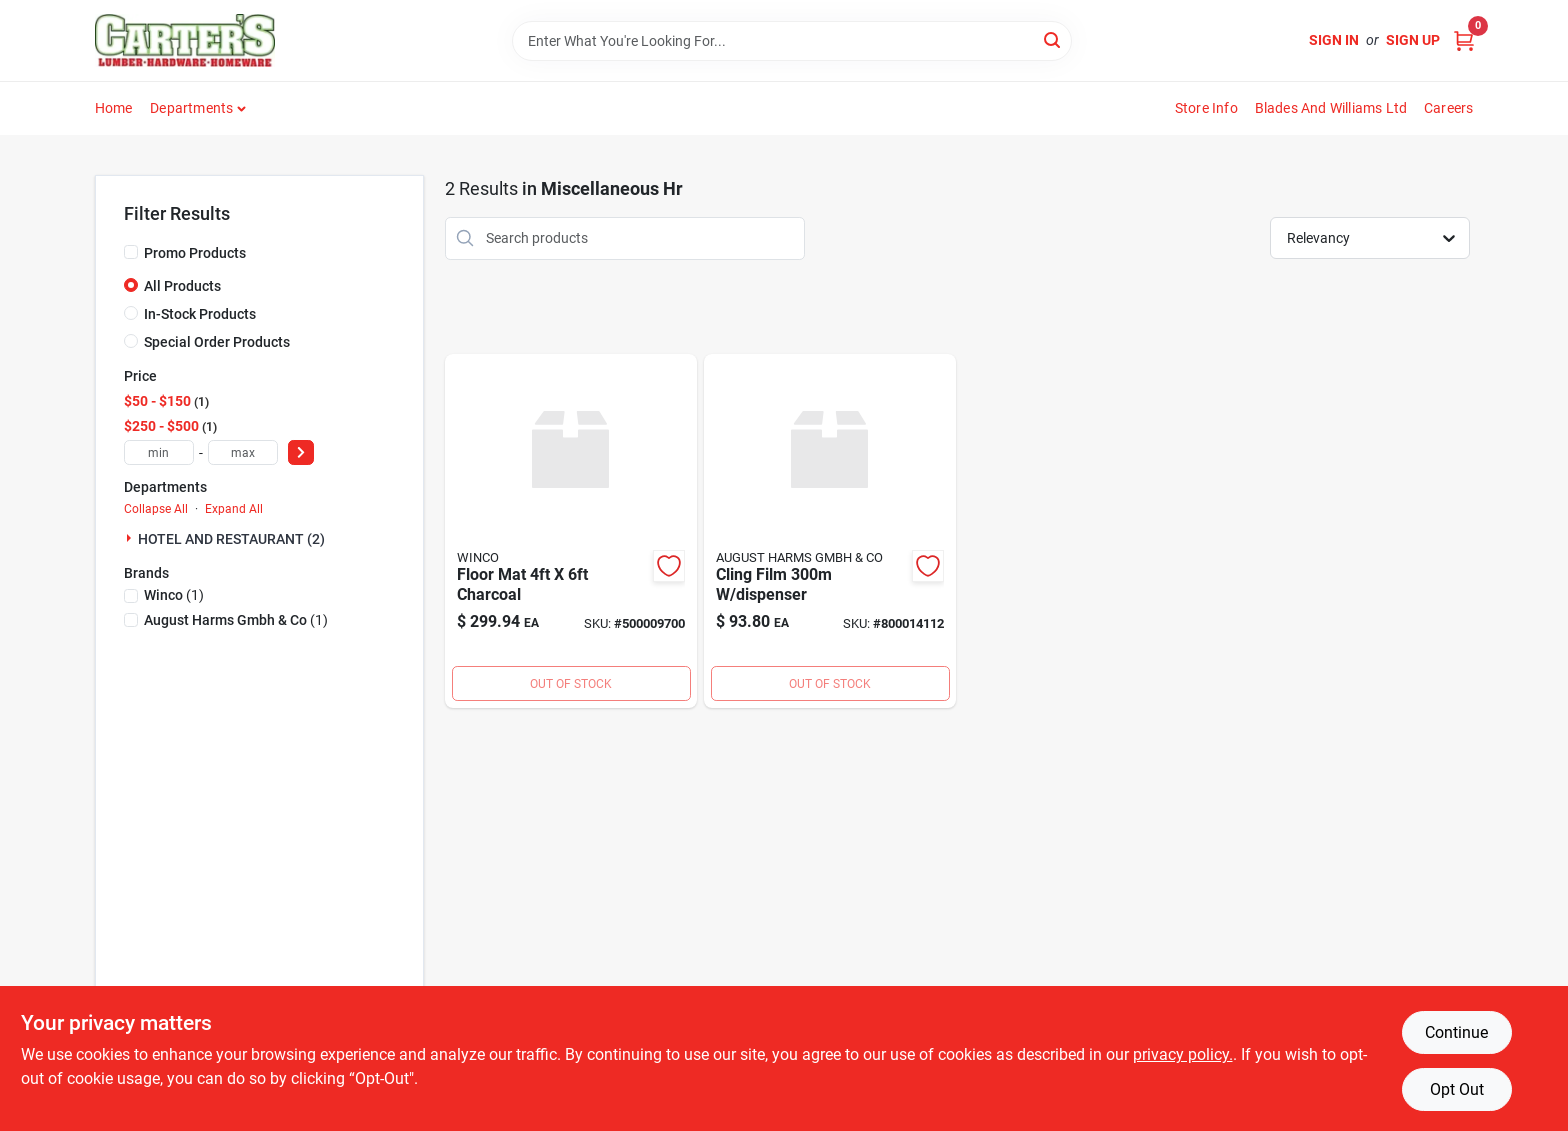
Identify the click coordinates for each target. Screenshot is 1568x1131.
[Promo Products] (131, 252)
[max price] (243, 452)
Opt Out (1457, 1089)
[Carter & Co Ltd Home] (185, 40)
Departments (191, 108)
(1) (174, 595)
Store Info (1206, 108)
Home (114, 108)
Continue (1456, 1032)
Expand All (234, 509)
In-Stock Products (200, 314)
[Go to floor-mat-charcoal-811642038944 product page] (571, 531)
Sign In (1334, 40)
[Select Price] (301, 452)
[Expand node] (131, 538)
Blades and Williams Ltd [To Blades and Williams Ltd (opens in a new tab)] (1331, 108)
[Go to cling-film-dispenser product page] (830, 531)
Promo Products (195, 253)
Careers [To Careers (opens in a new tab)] (1448, 108)
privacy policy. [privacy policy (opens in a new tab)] (1183, 1054)
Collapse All (156, 509)
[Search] (1053, 39)
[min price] (159, 452)
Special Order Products (217, 342)
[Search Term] (792, 41)
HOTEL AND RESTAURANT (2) (231, 539)
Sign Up (1413, 40)
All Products (182, 286)
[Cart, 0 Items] (1464, 40)
